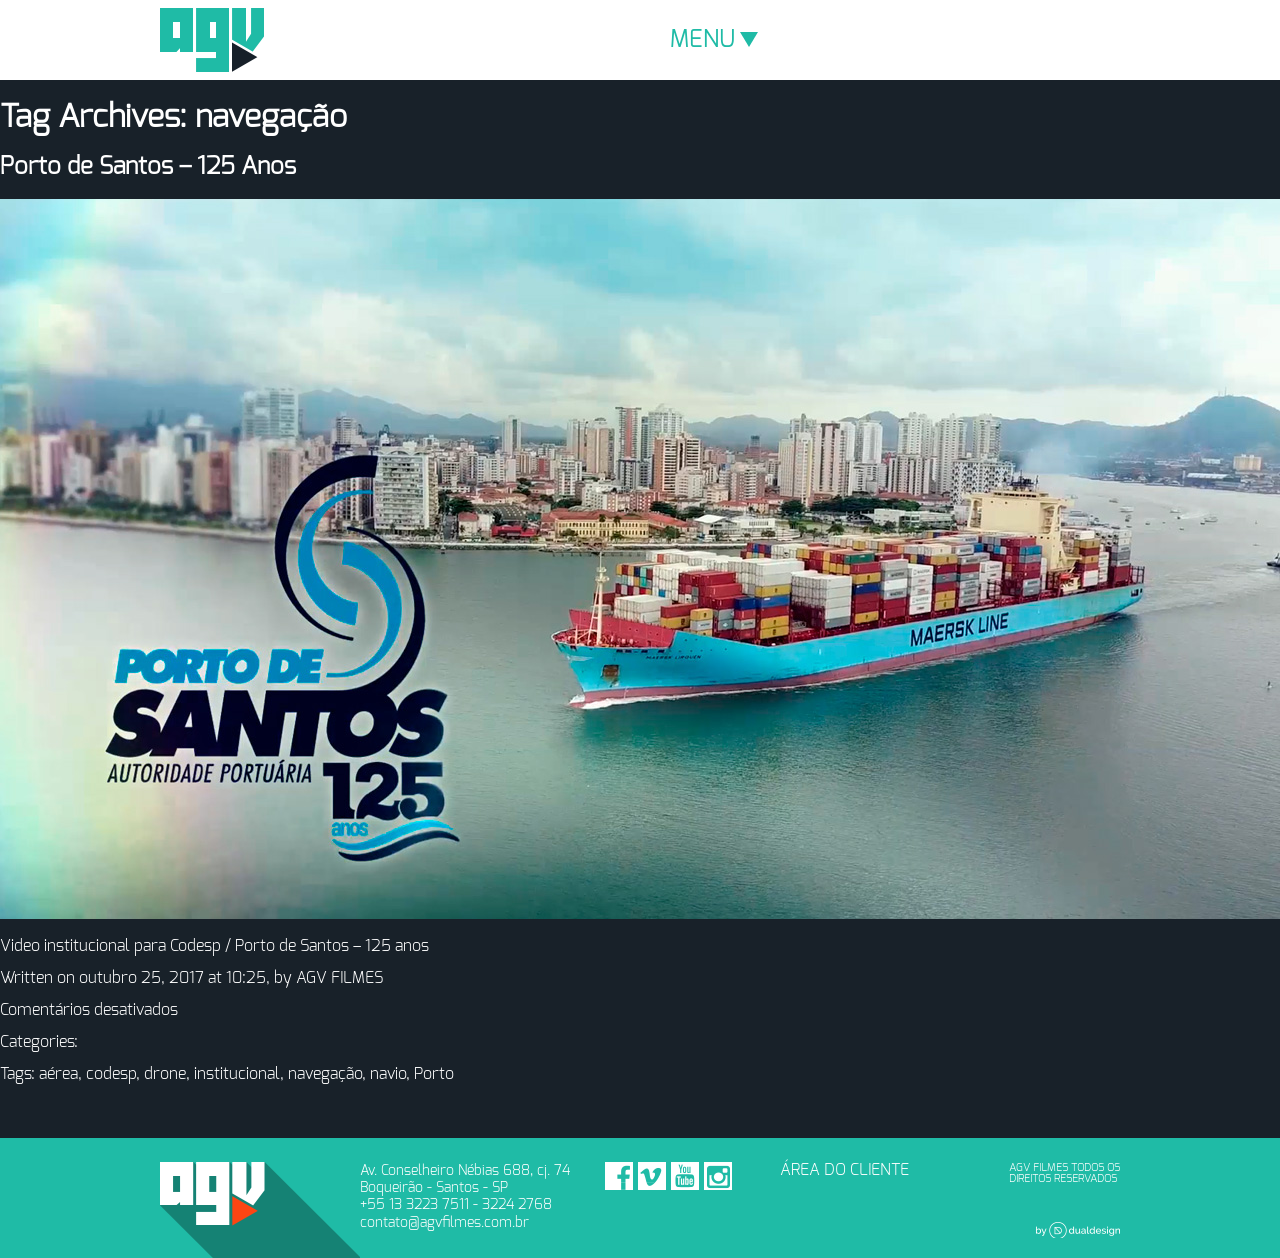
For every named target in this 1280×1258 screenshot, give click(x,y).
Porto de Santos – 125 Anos (148, 167)
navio (388, 1074)
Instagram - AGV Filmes (718, 1176)
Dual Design (1078, 1230)
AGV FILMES (339, 978)
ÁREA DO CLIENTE (844, 1170)
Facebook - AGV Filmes (619, 1176)
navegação (325, 1074)
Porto (434, 1074)
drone (165, 1074)
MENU (714, 40)
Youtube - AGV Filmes (685, 1176)
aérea (58, 1074)
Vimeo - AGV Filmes (652, 1176)
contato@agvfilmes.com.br (444, 1222)
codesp (111, 1074)
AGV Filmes (212, 40)
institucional (237, 1074)
